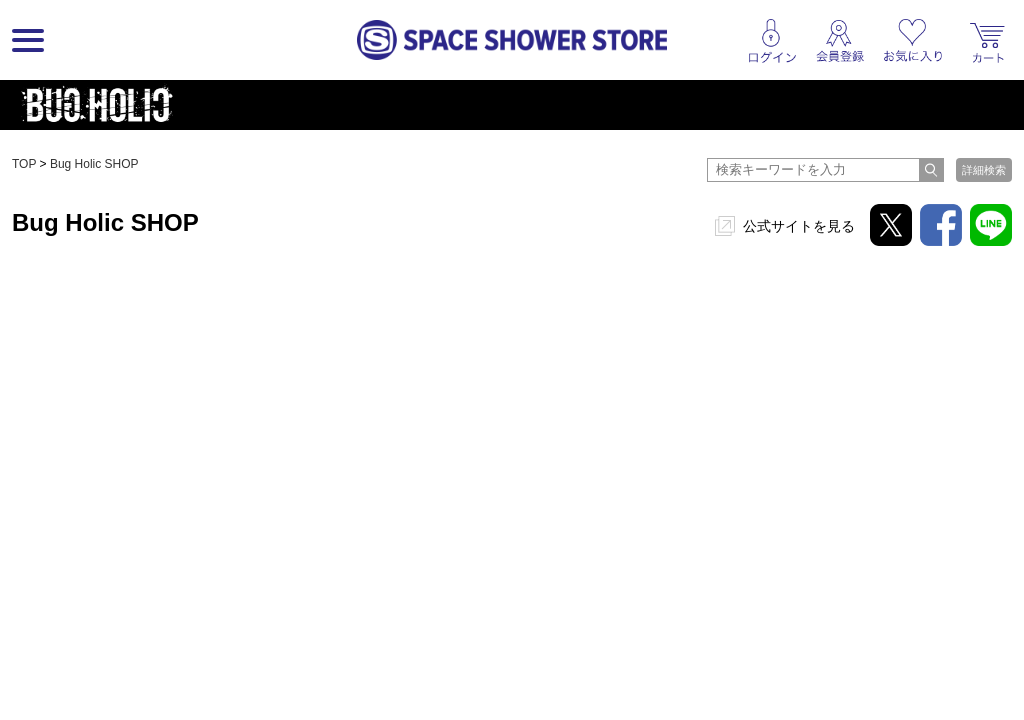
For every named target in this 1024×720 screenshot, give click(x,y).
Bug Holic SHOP (94, 164)
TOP (24, 164)
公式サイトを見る (799, 226)
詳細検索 (984, 170)
